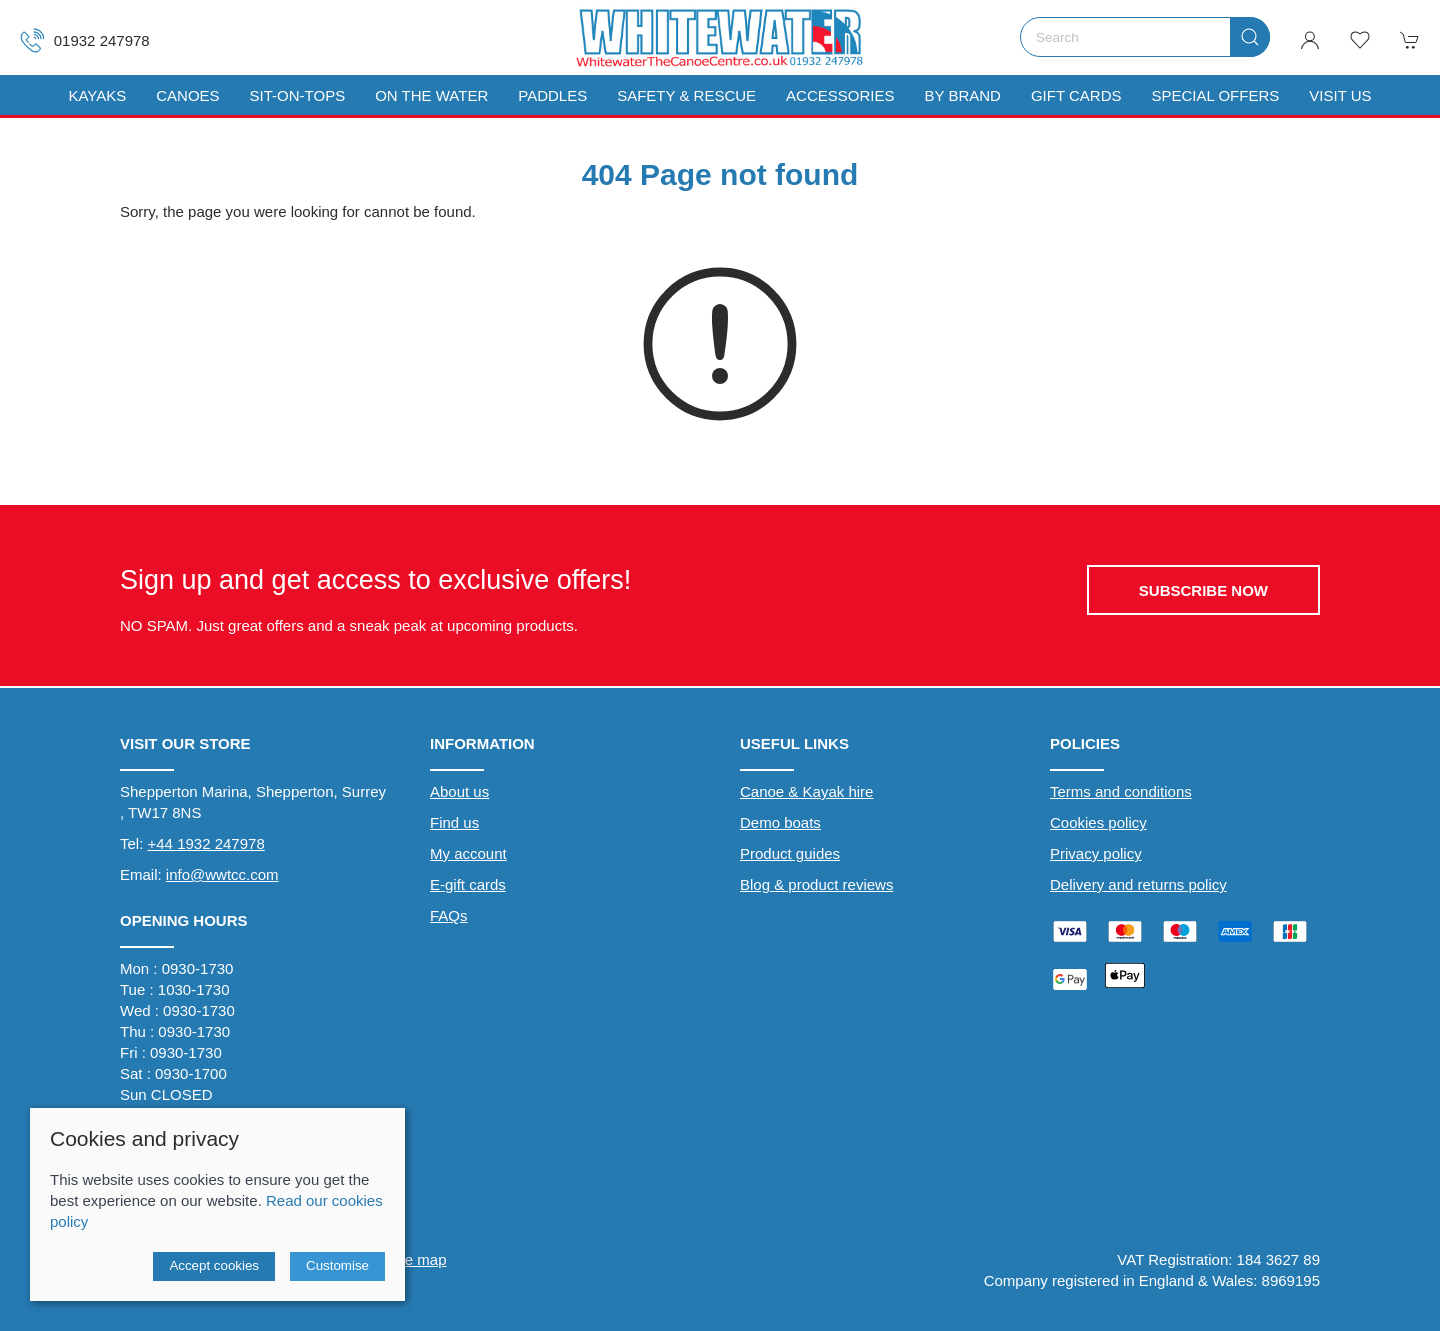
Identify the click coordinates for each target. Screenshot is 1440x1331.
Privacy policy (1096, 853)
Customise (337, 1265)
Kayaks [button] (97, 95)
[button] (1360, 40)
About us (459, 791)
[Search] (1145, 37)
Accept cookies (214, 1265)
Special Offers (1215, 95)
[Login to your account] (1310, 40)
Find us (454, 822)
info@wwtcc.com (222, 874)
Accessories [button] (840, 95)
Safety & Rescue (686, 95)
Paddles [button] (552, 95)
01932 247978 (85, 40)
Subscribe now (1203, 590)
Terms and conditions (1121, 791)
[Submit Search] (1250, 37)
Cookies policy (1098, 822)
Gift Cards (1076, 95)
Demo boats (780, 822)
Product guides (790, 853)
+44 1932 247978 (206, 843)
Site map (416, 1259)
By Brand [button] (962, 95)
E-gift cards (468, 884)
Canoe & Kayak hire (806, 791)
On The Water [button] (431, 95)
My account (468, 853)
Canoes (187, 95)
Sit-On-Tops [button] (298, 95)
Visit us (1340, 95)
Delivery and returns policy (1138, 884)
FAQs (449, 915)
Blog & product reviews (816, 884)
